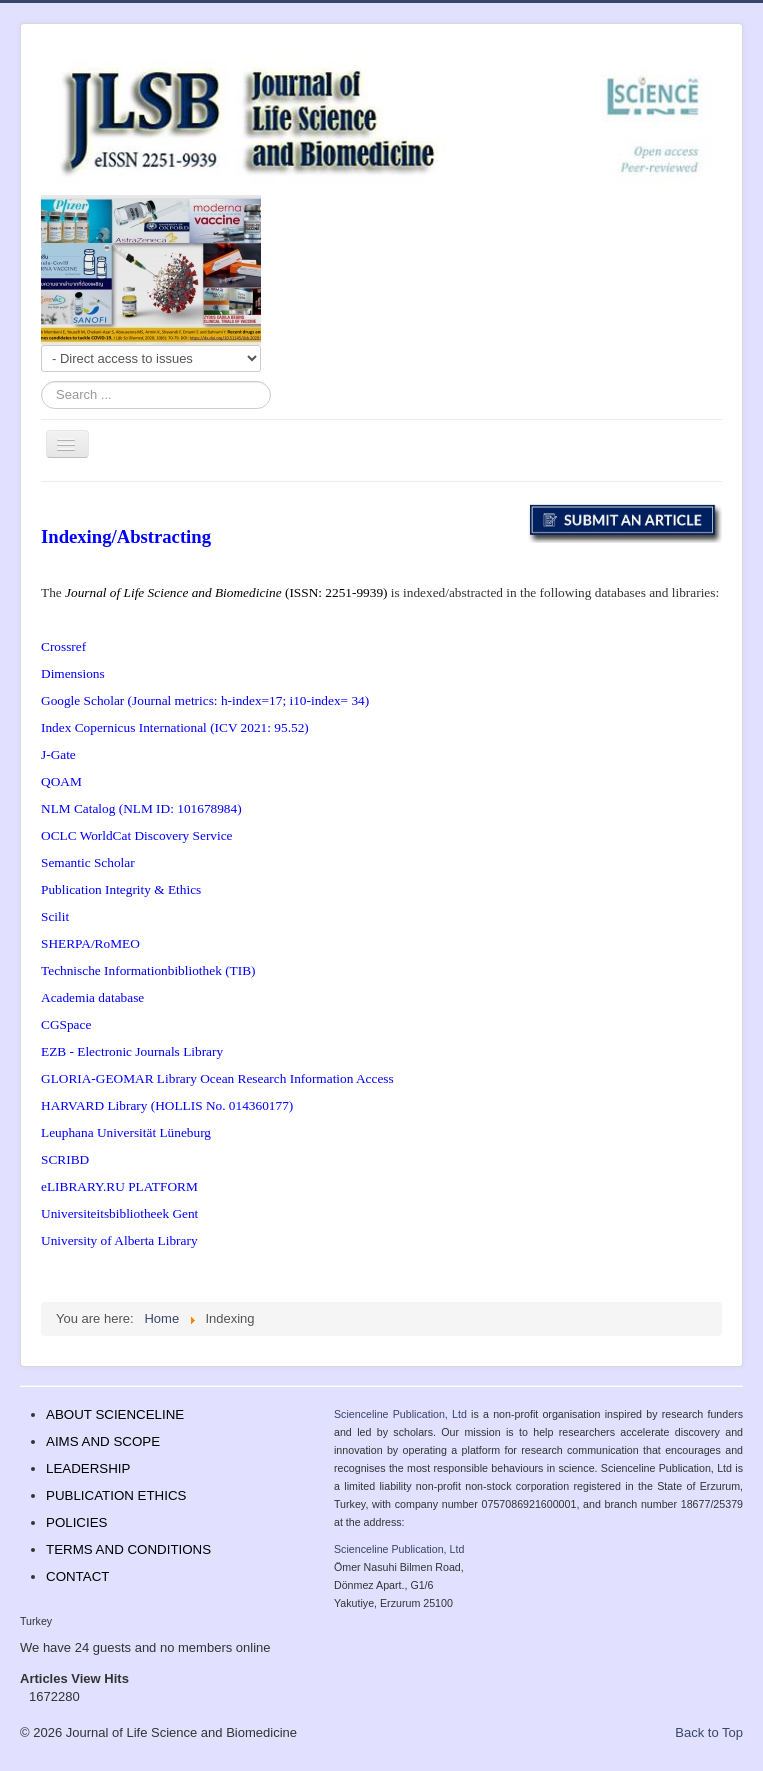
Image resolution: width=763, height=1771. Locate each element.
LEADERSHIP (88, 1468)
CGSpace (66, 1024)
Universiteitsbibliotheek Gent (119, 1213)
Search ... (41, 381)
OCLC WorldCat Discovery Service (137, 835)
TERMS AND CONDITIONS (128, 1549)
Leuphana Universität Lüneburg (126, 1132)
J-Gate (58, 754)
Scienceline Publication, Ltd (400, 1414)
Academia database (92, 997)
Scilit (55, 916)
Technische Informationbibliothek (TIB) (148, 970)
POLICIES (76, 1522)
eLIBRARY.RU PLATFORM (119, 1186)
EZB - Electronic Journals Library (132, 1051)
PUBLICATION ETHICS (116, 1495)
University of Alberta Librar (116, 1240)
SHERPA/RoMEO (90, 943)
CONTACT (77, 1576)
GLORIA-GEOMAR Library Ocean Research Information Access (217, 1078)
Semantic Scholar (88, 862)
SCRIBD (65, 1159)
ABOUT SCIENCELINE (115, 1414)
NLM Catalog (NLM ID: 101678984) (141, 808)
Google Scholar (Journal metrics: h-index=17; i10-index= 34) (205, 700)
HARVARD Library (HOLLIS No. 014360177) (167, 1105)
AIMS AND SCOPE (103, 1441)
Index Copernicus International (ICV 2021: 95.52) (175, 727)
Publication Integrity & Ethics (121, 889)
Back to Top (709, 1732)
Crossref (63, 646)
